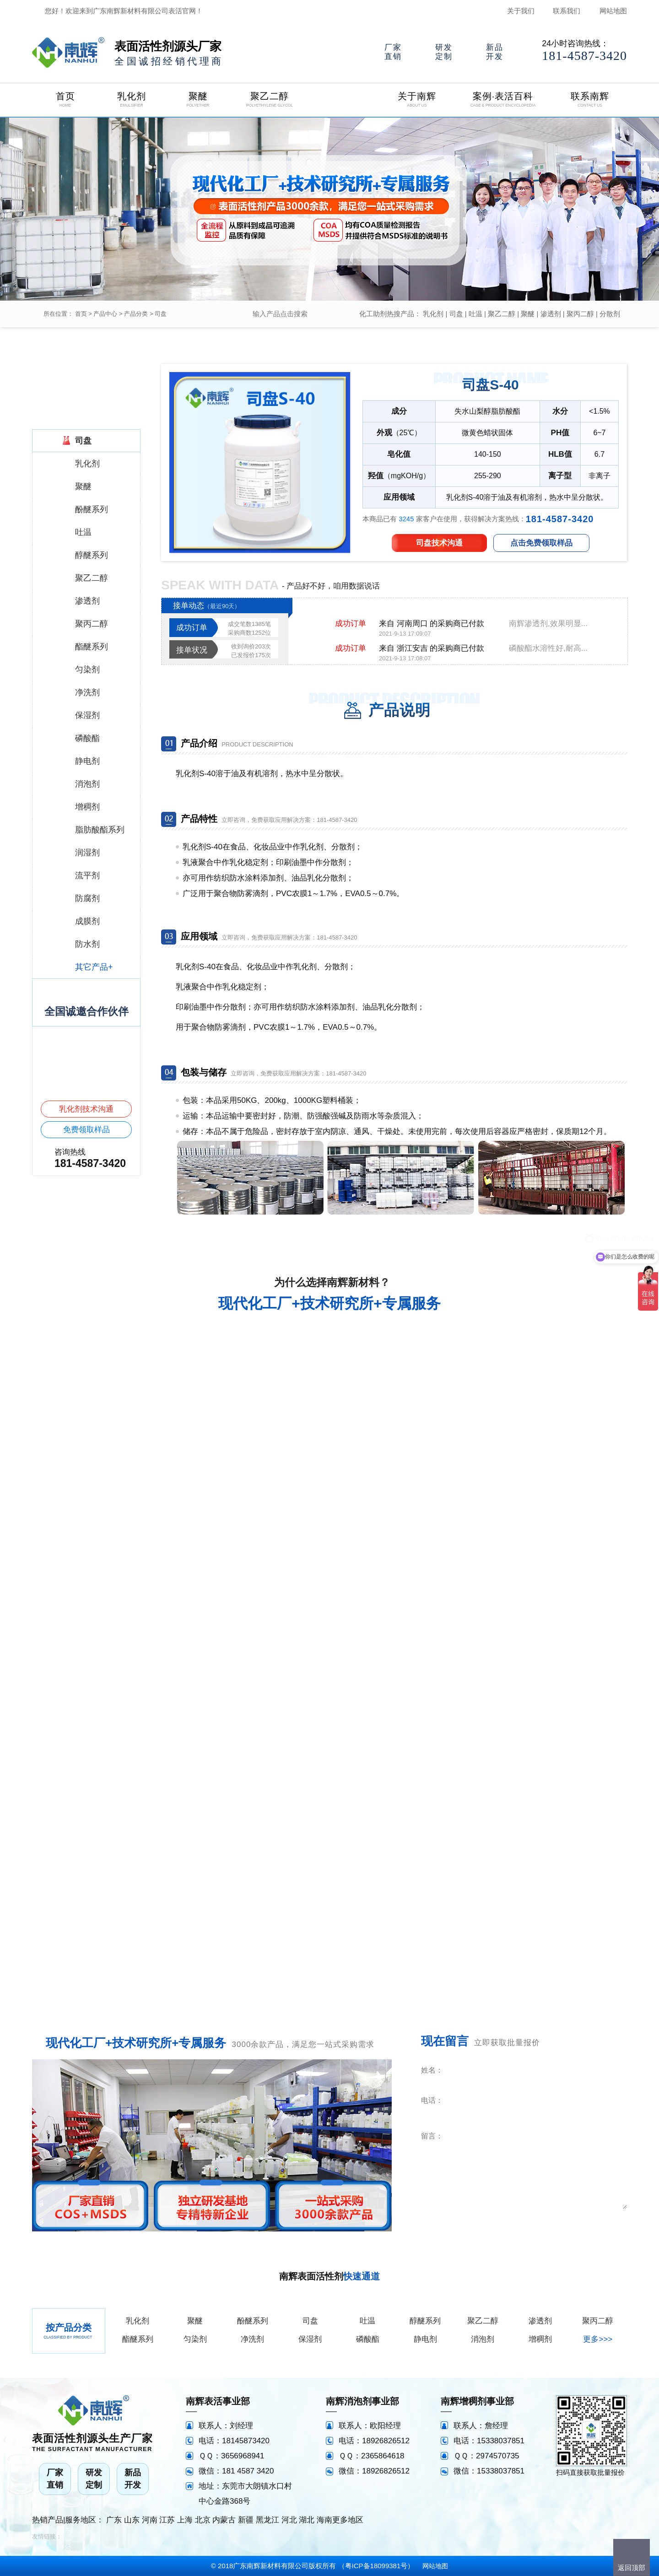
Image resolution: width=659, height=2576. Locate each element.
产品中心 (105, 313)
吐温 (475, 314)
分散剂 (610, 314)
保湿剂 (310, 2339)
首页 (81, 313)
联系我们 (566, 11)
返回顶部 (631, 2567)
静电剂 (425, 2339)
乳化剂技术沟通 (86, 1109)
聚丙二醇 (580, 314)
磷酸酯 (367, 2339)
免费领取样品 (86, 1129)
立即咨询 (571, 2222)
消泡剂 (482, 2339)
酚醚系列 (252, 2321)
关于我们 (521, 11)
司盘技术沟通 (439, 543)
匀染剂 (195, 2339)
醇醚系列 (425, 2321)
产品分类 (136, 313)
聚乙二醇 (501, 314)
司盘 (161, 313)
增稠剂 (540, 2339)
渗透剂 (550, 314)
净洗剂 (252, 2339)
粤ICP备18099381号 (376, 2566)
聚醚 (528, 314)
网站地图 (613, 11)
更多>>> (597, 2339)
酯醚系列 (137, 2339)
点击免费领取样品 (541, 543)
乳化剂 (433, 314)
